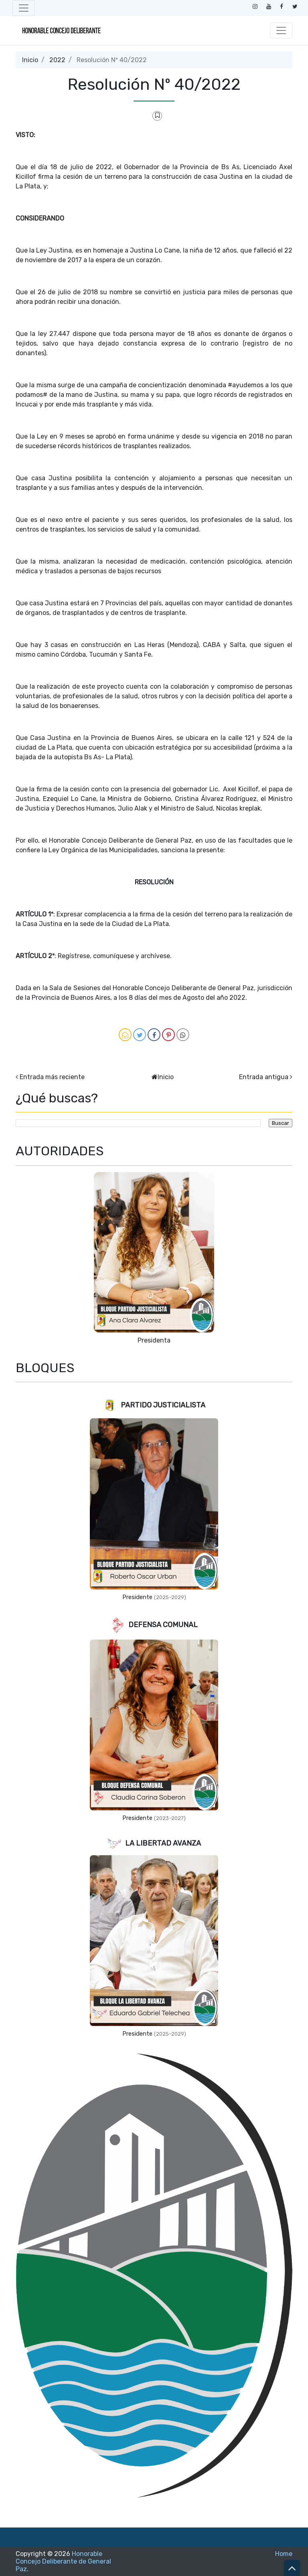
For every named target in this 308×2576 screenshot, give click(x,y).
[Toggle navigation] (23, 8)
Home (283, 2554)
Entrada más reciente (52, 1077)
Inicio (30, 60)
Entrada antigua (263, 1077)
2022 (57, 60)
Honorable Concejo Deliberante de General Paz (63, 2561)
